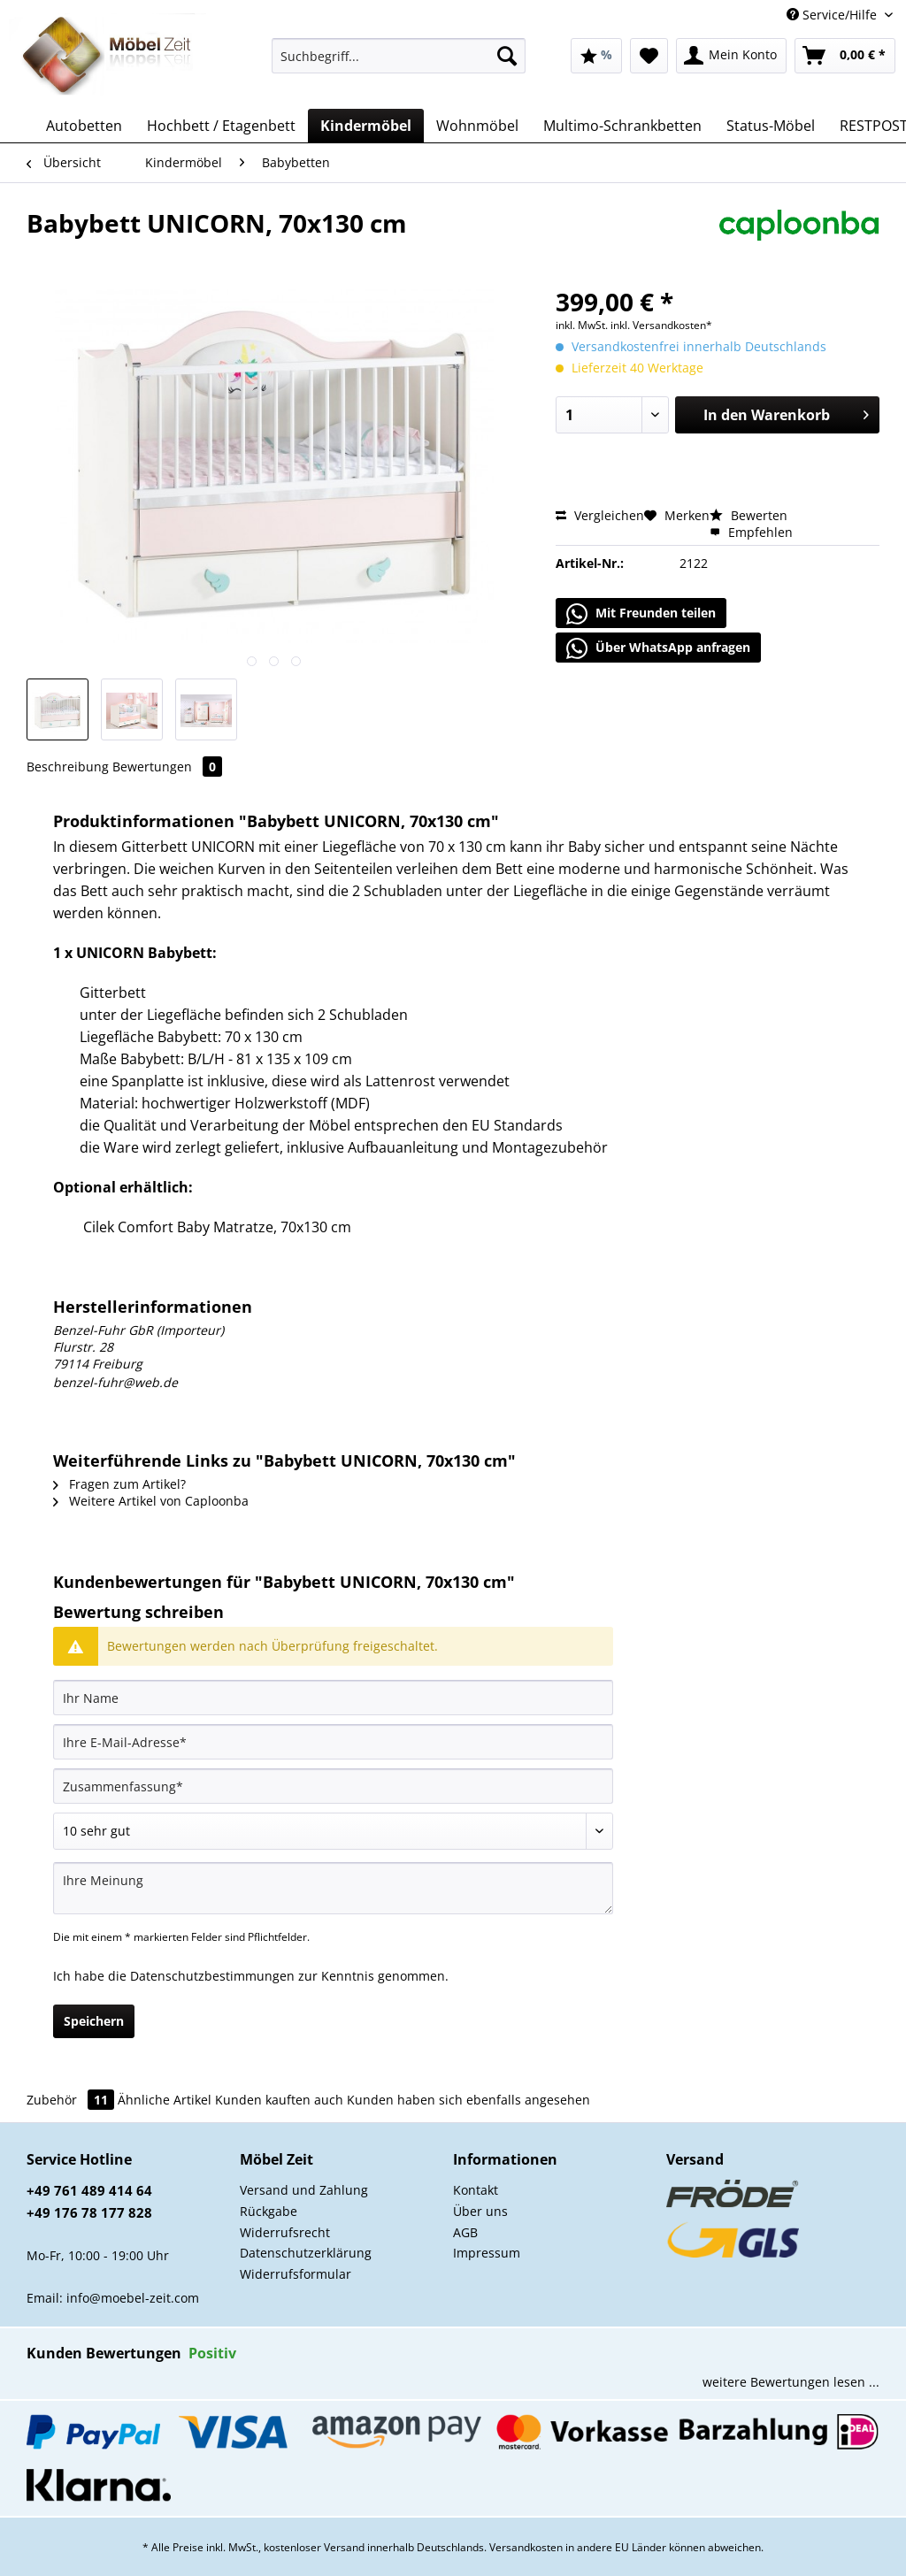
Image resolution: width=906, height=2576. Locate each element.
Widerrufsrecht (285, 2232)
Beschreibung (68, 766)
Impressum (486, 2252)
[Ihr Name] (333, 1697)
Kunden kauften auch (279, 2099)
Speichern (94, 2020)
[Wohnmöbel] (477, 125)
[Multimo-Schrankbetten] (622, 125)
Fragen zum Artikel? (119, 1484)
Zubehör (72, 2099)
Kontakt (475, 2189)
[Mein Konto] (731, 55)
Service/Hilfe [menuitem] (833, 14)
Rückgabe (268, 2211)
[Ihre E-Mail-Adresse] (333, 1742)
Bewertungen (167, 766)
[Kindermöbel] (366, 125)
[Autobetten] (84, 125)
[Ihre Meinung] (333, 1888)
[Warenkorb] (845, 55)
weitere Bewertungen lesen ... (791, 2381)
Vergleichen (600, 515)
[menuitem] (399, 64)
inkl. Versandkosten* (661, 325)
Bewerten (748, 515)
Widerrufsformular (295, 2274)
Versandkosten (526, 2547)
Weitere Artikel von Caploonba (151, 1500)
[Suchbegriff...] (399, 55)
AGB (465, 2232)
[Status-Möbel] (770, 125)
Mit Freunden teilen (641, 614)
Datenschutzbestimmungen (212, 1975)
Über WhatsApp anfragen (658, 648)
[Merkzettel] (649, 55)
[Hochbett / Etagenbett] (221, 125)
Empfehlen (751, 532)
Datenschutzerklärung (306, 2252)
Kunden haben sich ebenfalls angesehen (468, 2099)
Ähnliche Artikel (164, 2099)
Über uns (480, 2211)
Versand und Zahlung (304, 2189)
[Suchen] (507, 55)
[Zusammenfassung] (333, 1786)
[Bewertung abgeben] (333, 1831)
